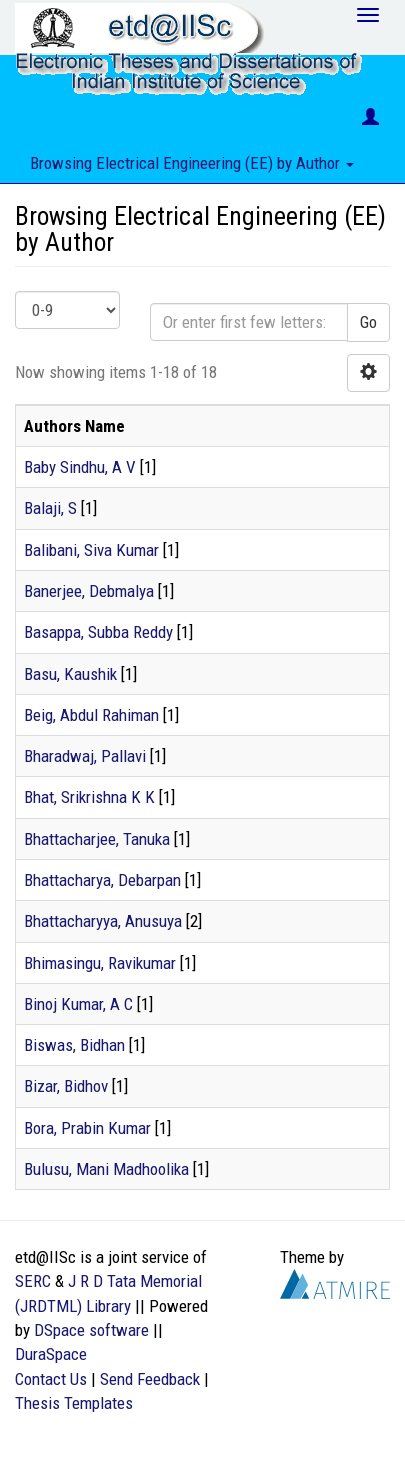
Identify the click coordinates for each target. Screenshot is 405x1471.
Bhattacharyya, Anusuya (103, 921)
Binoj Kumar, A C (78, 1004)
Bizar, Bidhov (66, 1086)
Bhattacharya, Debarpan (102, 880)
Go (368, 322)
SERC (33, 1281)
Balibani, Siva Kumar (91, 550)
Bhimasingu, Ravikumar (100, 963)
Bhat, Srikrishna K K (89, 797)
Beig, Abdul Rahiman (91, 715)
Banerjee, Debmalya (89, 591)
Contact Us (51, 1379)
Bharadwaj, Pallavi (85, 756)
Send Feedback (150, 1379)
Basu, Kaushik (70, 674)
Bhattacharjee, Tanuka (97, 839)
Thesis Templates (74, 1403)
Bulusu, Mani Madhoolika (106, 1169)
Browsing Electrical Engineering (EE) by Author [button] (192, 163)
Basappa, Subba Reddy (98, 632)
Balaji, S (50, 508)
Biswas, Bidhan (74, 1045)
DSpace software (91, 1330)
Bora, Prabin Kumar (87, 1128)
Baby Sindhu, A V (80, 467)
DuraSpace (51, 1354)
